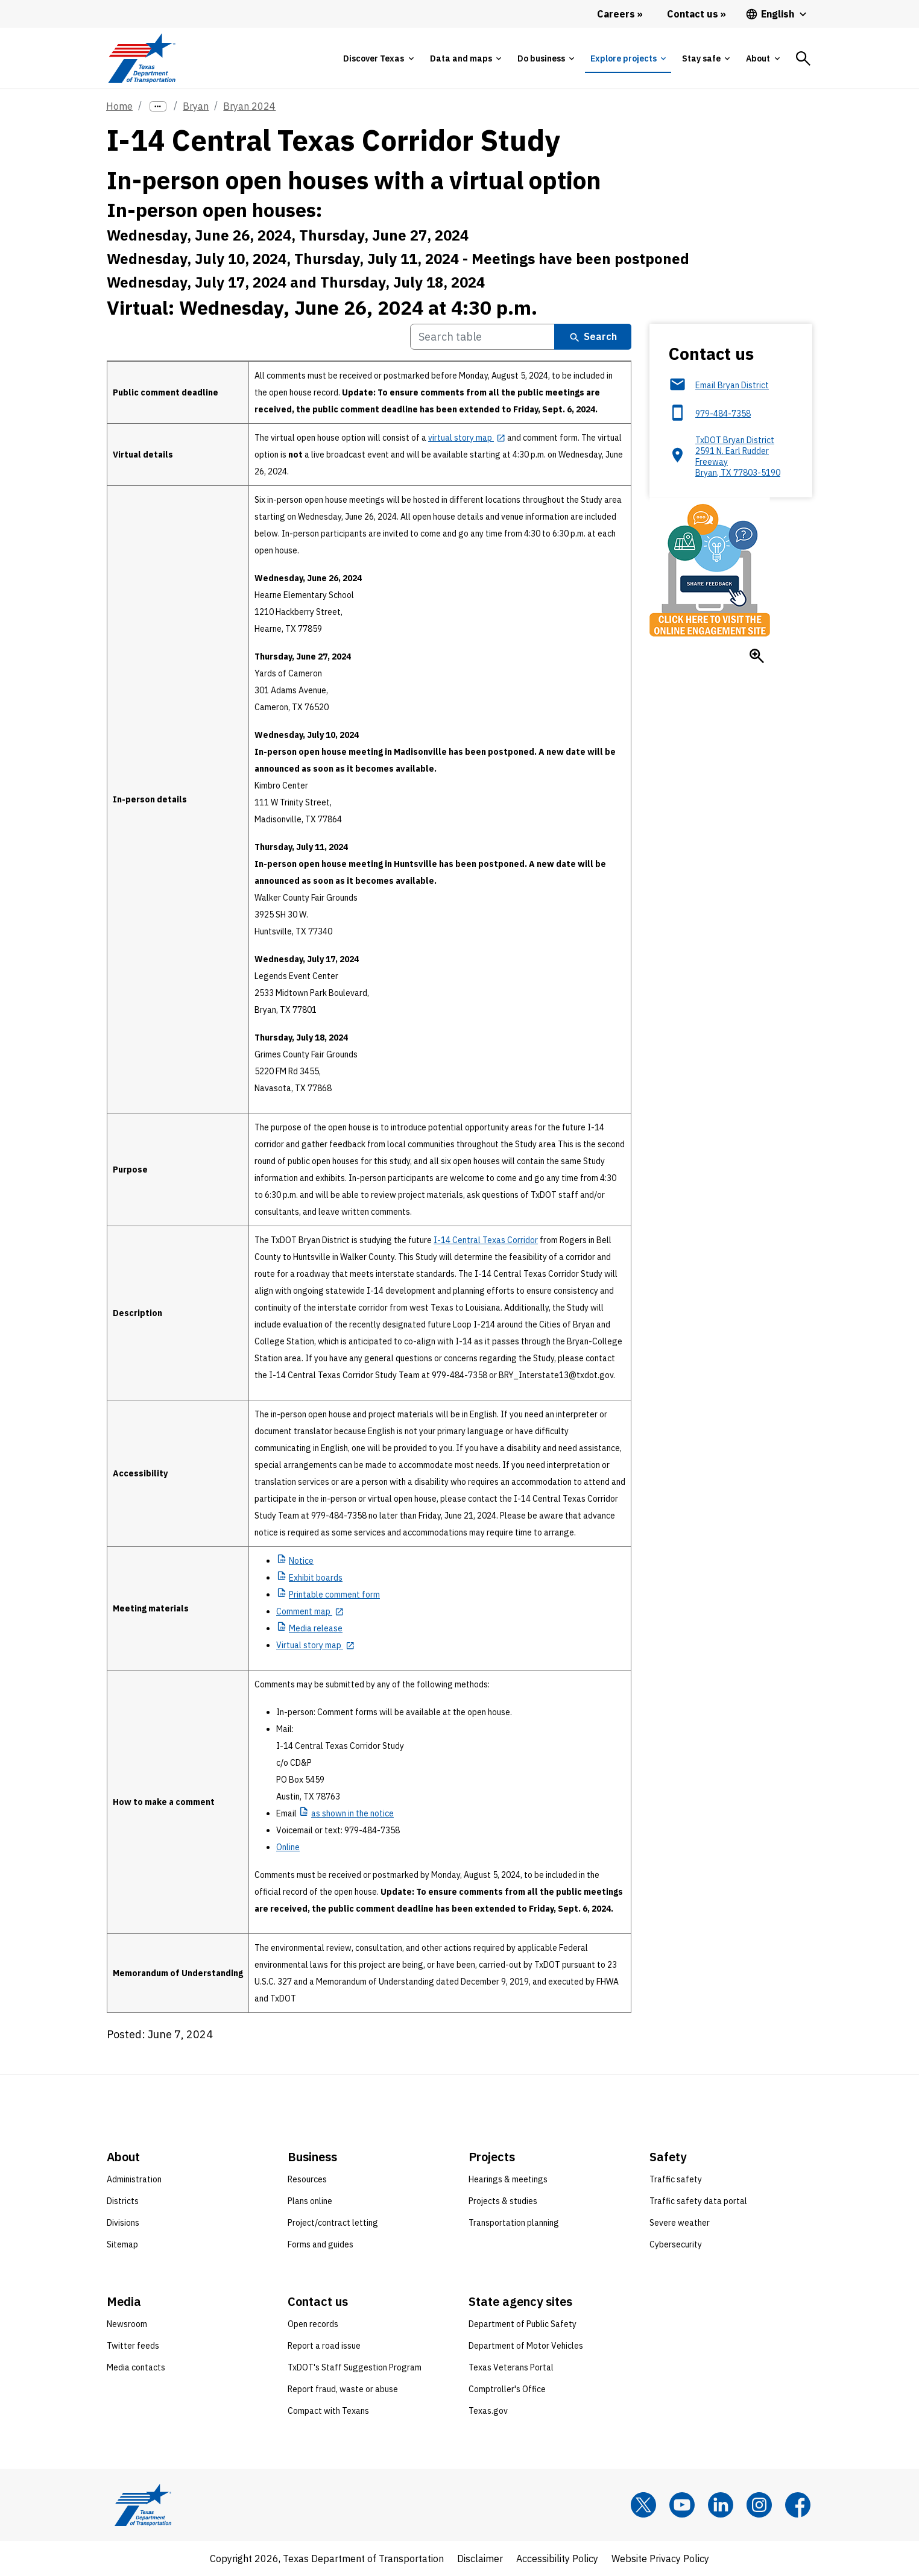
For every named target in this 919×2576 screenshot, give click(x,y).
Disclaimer (480, 2558)
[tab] (378, 58)
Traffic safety (675, 2179)
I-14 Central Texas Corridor (486, 1240)
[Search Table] (482, 337)
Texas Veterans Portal (511, 2367)
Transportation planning (514, 2222)
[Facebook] (797, 2505)
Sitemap (122, 2244)
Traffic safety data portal (698, 2201)
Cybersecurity (675, 2244)
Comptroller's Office (507, 2389)
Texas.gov (488, 2410)
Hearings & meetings (508, 2179)
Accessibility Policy (557, 2558)
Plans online (310, 2201)
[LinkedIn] (720, 2505)
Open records (313, 2324)
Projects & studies (503, 2201)
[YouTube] (682, 2505)
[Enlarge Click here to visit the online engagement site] (757, 656)
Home (119, 106)
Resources (307, 2179)
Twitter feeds (133, 2345)
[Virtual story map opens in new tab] (315, 1645)
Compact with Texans (328, 2410)
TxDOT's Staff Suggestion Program (355, 2367)
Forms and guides (320, 2244)
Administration (134, 2179)
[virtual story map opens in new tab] (466, 437)
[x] (643, 2505)
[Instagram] (759, 2505)
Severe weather (679, 2222)
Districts (123, 2201)
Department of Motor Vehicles (526, 2345)
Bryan (196, 106)
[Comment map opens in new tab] (310, 1611)
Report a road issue (324, 2345)
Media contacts (136, 2367)
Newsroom (127, 2324)
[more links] (158, 106)
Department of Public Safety (522, 2324)
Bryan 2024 (249, 106)
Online (288, 1847)
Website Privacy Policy (660, 2558)
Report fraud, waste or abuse (343, 2389)
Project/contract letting (333, 2222)
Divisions (123, 2222)
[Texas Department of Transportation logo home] (141, 58)
